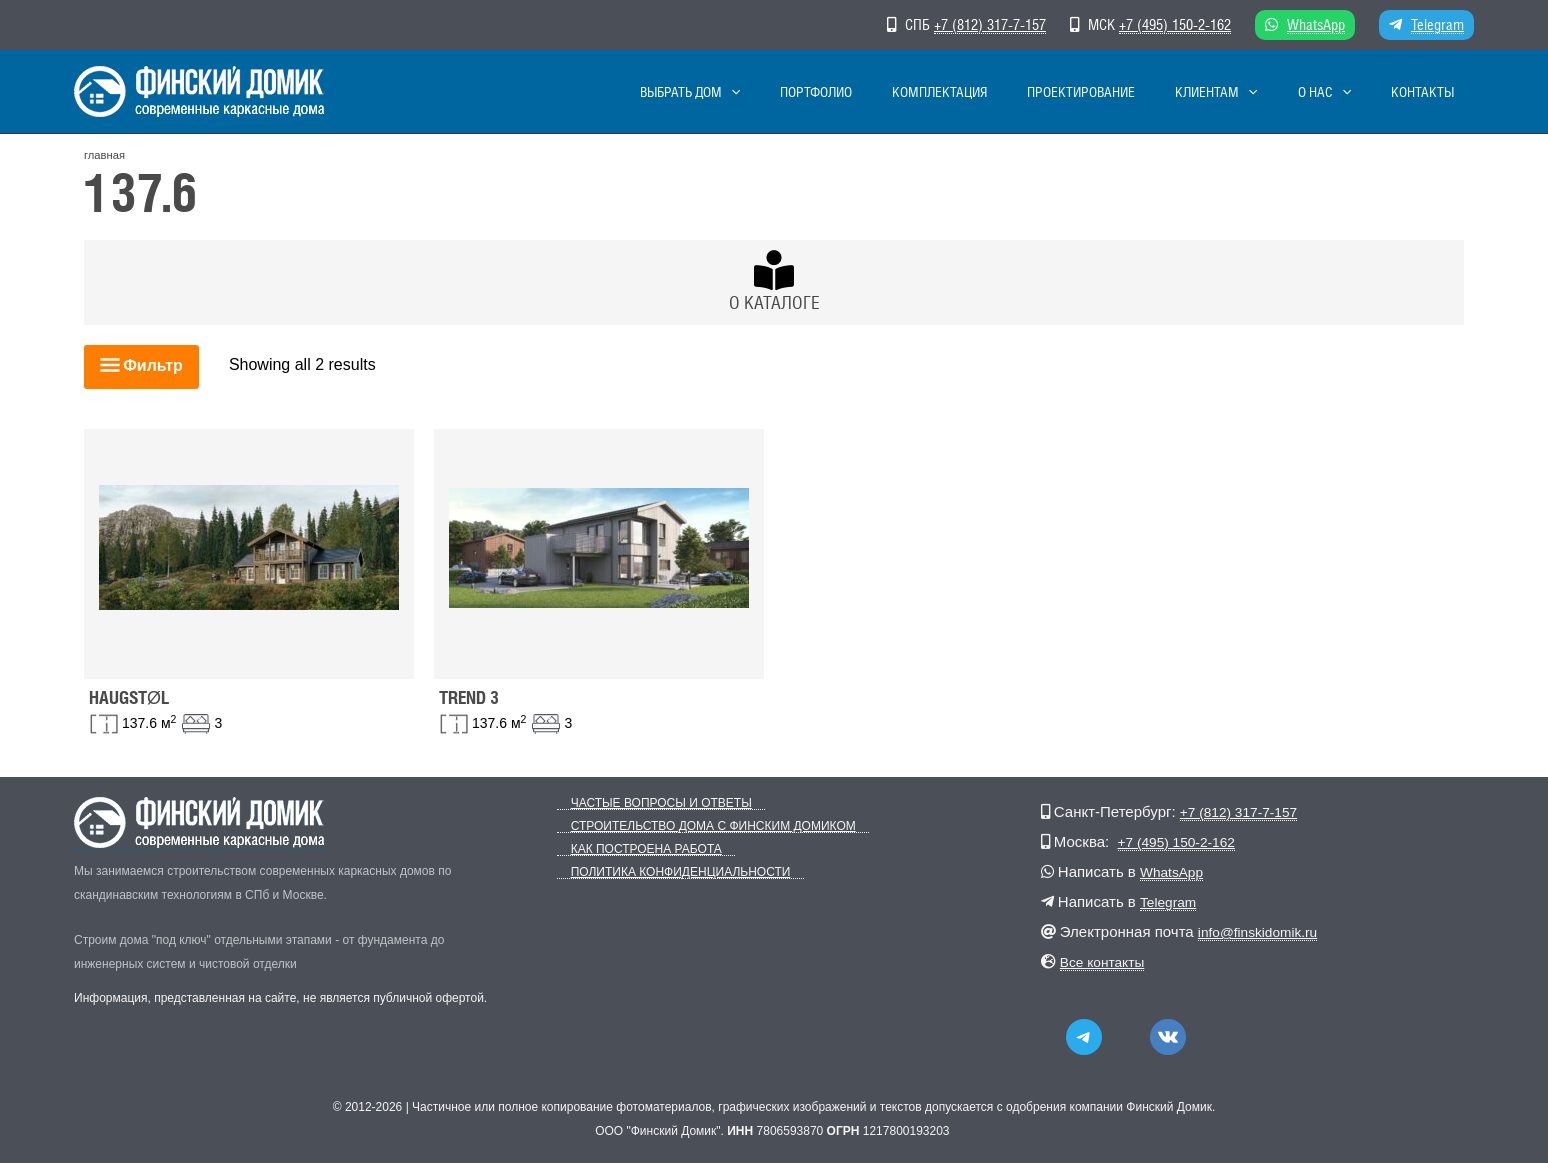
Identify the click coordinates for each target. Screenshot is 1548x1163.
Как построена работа (632, 849)
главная (104, 155)
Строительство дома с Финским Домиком (699, 826)
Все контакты (1106, 961)
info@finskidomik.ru (1263, 931)
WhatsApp (1316, 24)
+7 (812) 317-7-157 (990, 24)
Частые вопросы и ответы (647, 803)
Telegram (1437, 24)
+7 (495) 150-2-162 (1175, 24)
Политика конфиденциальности (667, 872)
